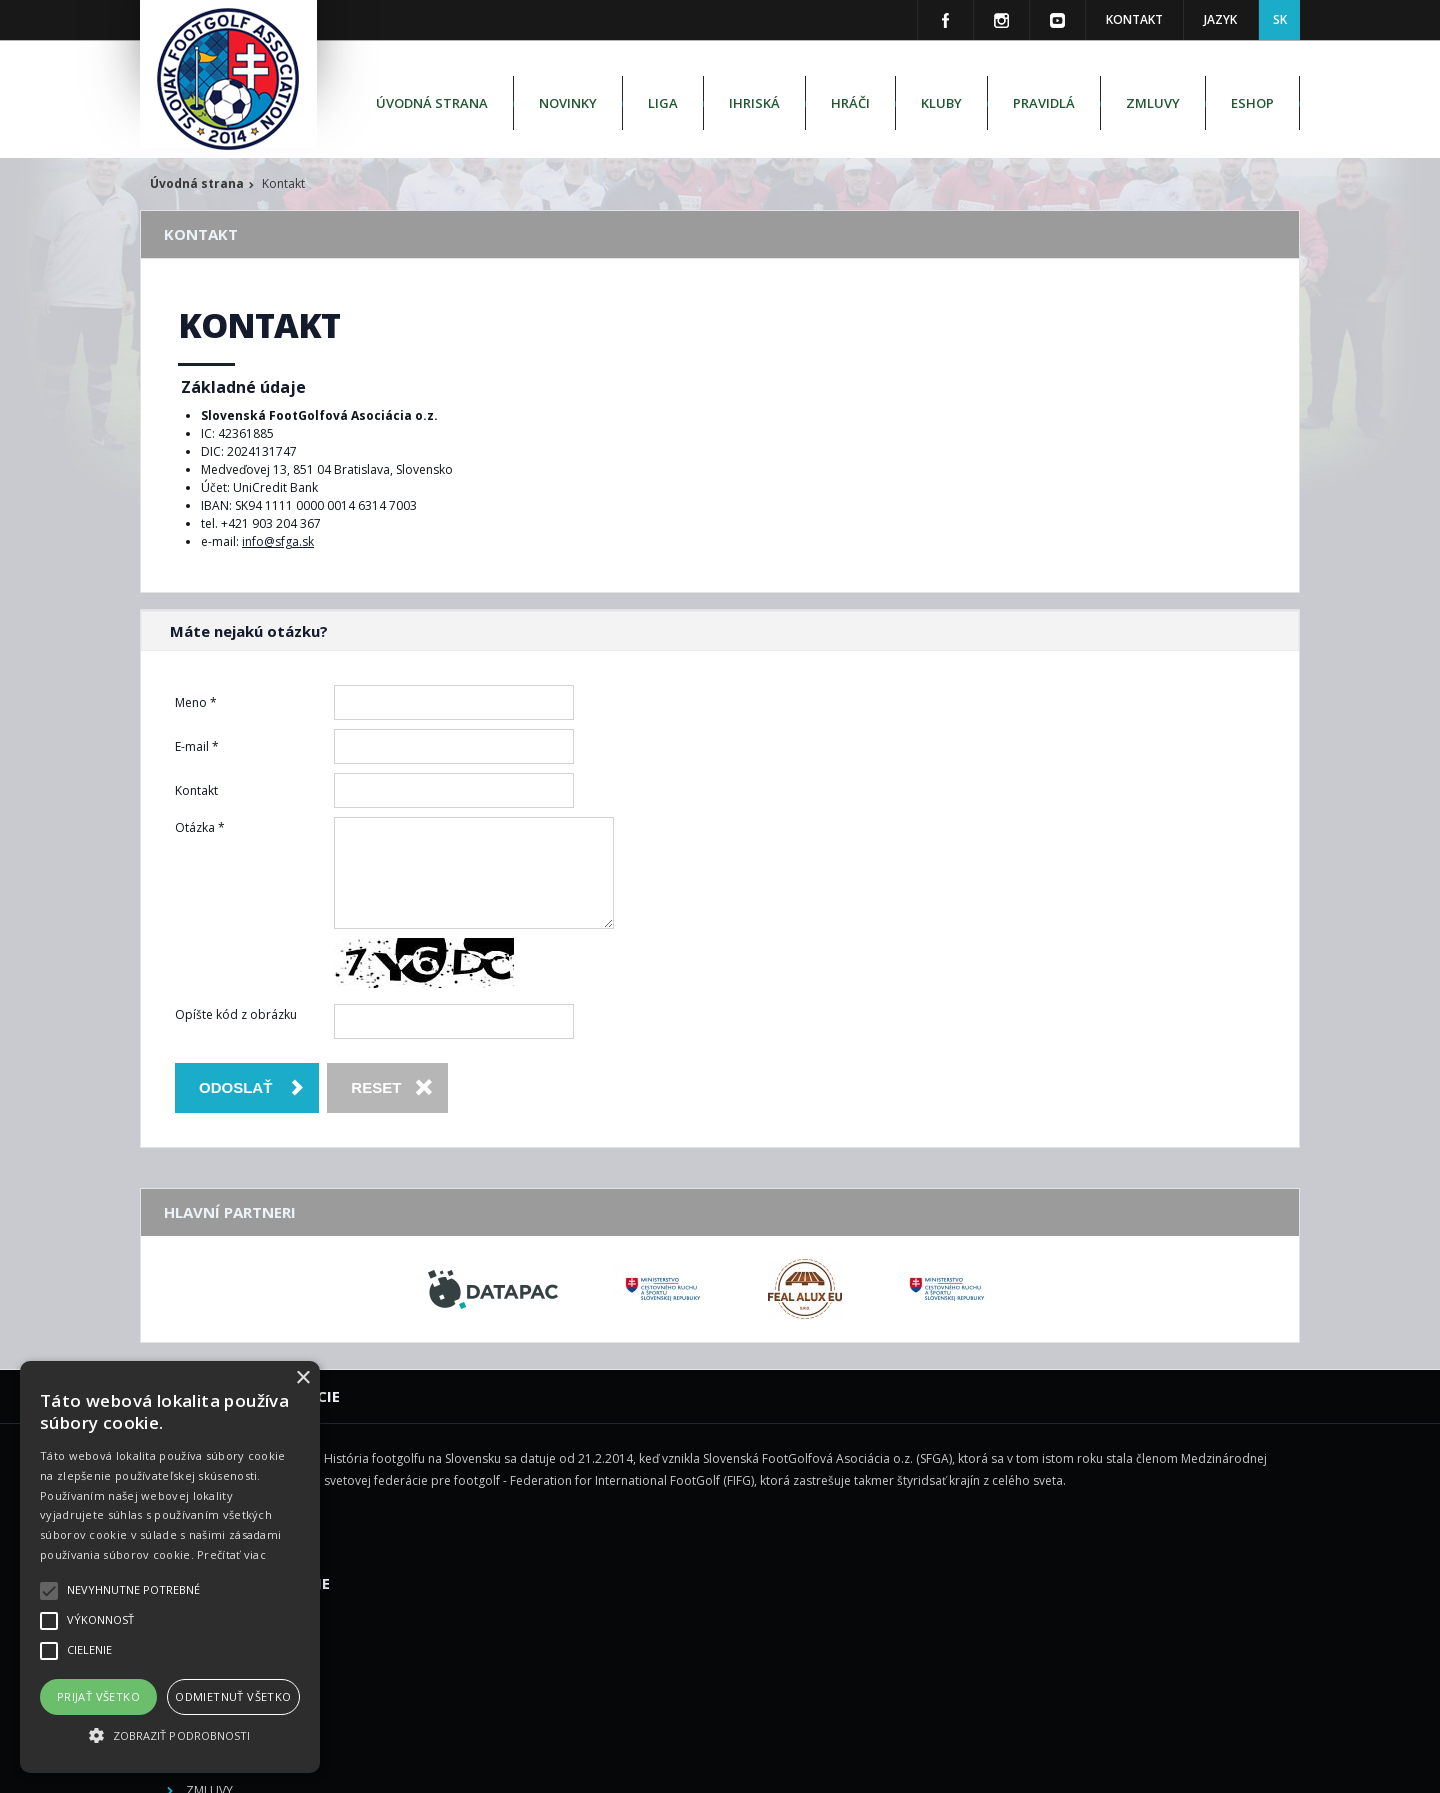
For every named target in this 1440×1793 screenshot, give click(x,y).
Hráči (850, 103)
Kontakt (1134, 19)
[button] (170, 1736)
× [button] (302, 1378)
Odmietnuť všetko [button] (233, 1696)
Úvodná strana (432, 103)
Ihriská (754, 103)
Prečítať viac (231, 1554)
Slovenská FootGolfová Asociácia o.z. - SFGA (698, 1764)
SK (1280, 19)
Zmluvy (1153, 103)
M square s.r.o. (1023, 1764)
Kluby (941, 103)
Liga (663, 103)
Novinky (568, 103)
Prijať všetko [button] (98, 1696)
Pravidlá (1044, 103)
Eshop (1252, 103)
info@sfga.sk (278, 541)
